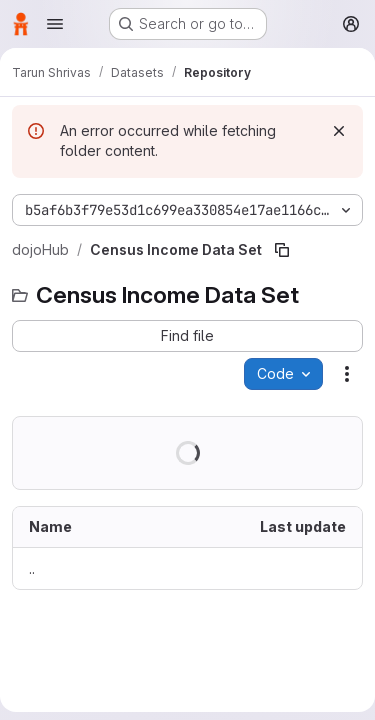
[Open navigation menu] (55, 24)
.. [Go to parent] (32, 568)
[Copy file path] (282, 250)
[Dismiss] (339, 131)
